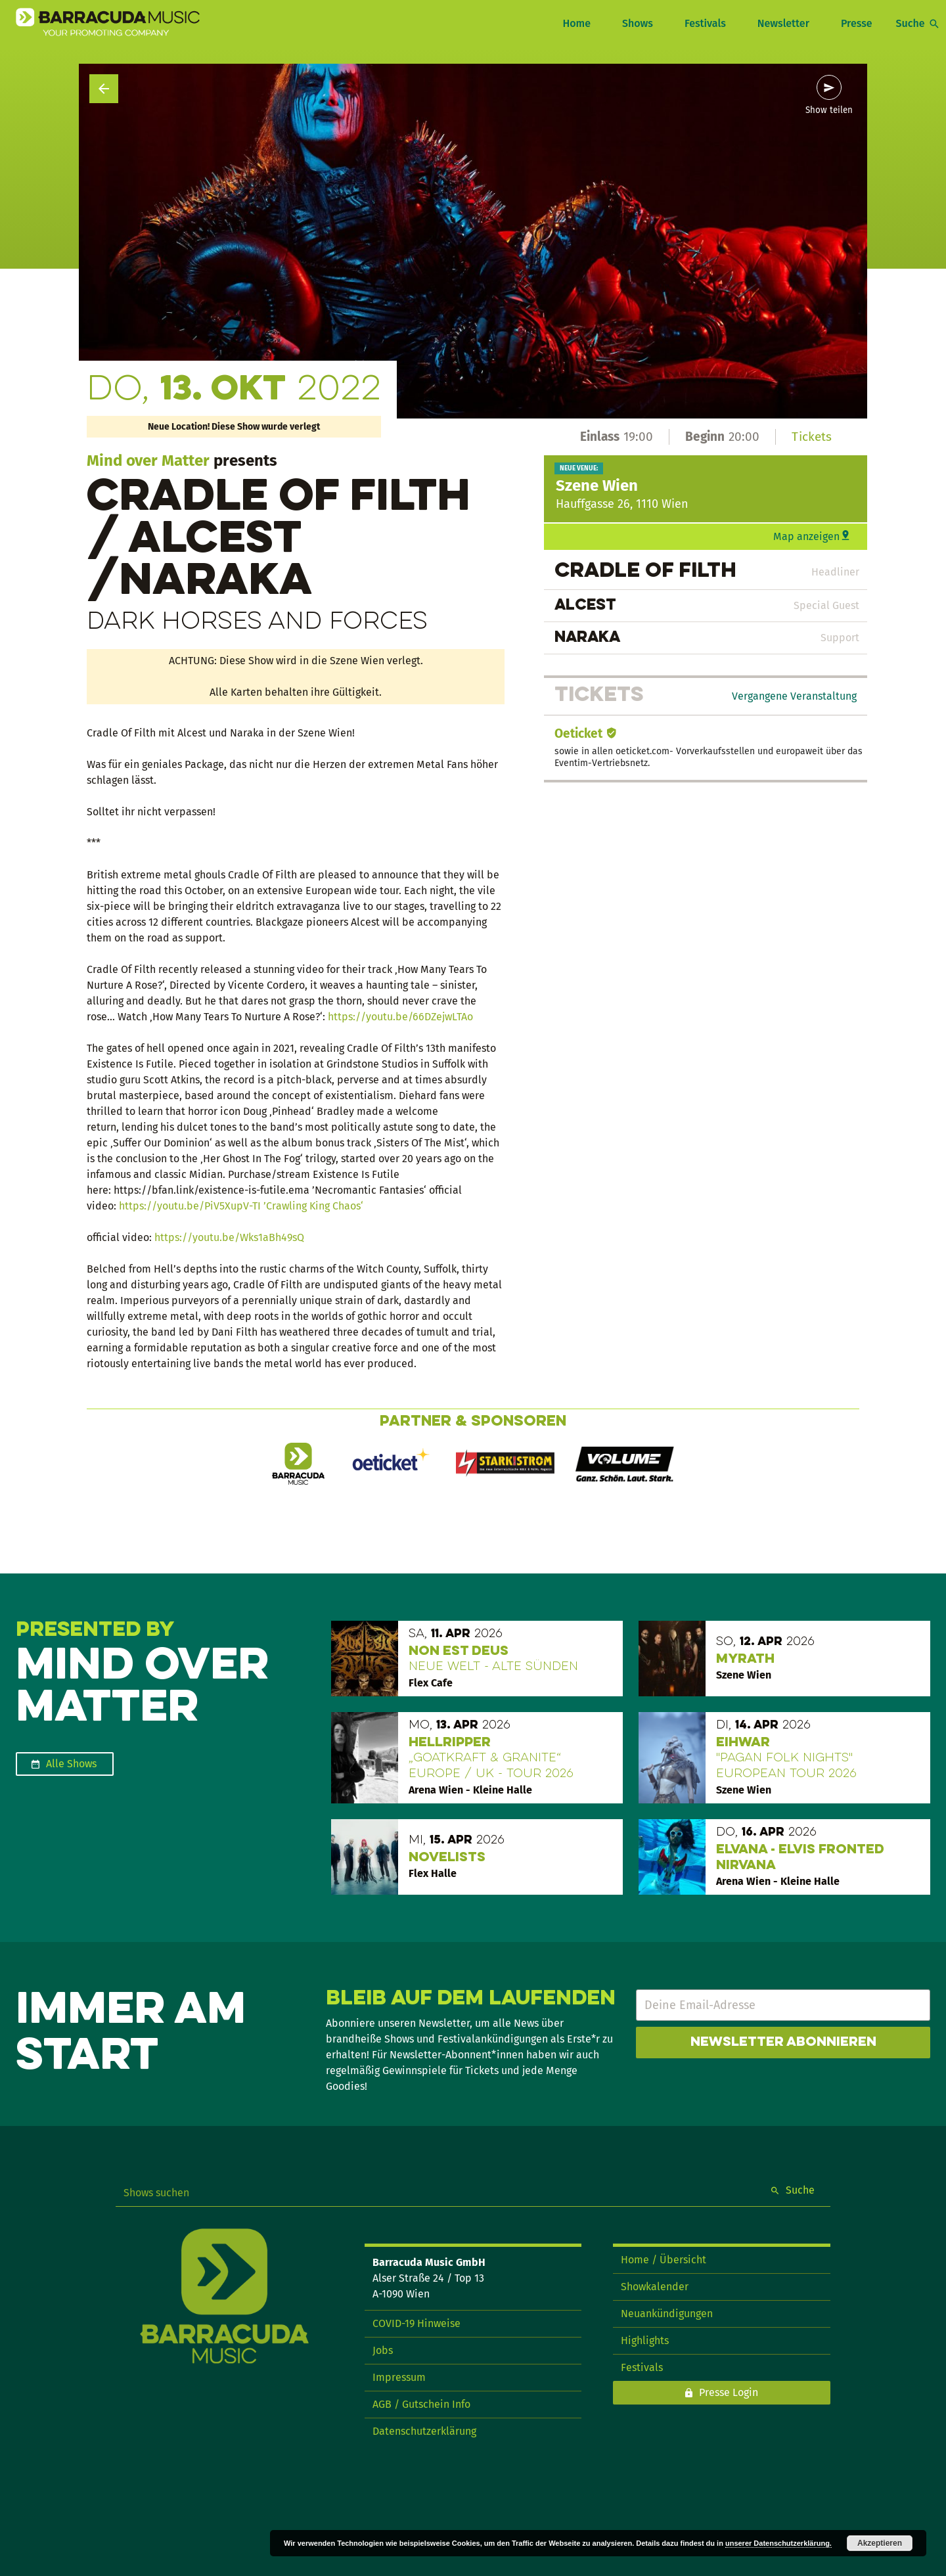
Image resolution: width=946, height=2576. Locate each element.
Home (576, 23)
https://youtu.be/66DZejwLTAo (402, 1016)
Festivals (705, 23)
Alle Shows (71, 1763)
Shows (637, 23)
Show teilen (829, 110)
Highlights (645, 2340)
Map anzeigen (806, 536)
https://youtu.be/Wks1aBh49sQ (229, 1237)
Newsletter (783, 23)
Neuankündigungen (667, 2313)
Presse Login (728, 2392)
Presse (856, 23)
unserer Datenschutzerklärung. (778, 2543)
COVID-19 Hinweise (416, 2323)
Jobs (382, 2350)
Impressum (399, 2377)
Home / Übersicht (663, 2259)
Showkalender (654, 2286)
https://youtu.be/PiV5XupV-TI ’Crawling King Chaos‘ (241, 1206)
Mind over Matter (148, 460)
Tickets (812, 436)
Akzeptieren (879, 2543)
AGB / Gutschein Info (421, 2404)
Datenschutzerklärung (424, 2431)
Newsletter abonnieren (783, 2042)
